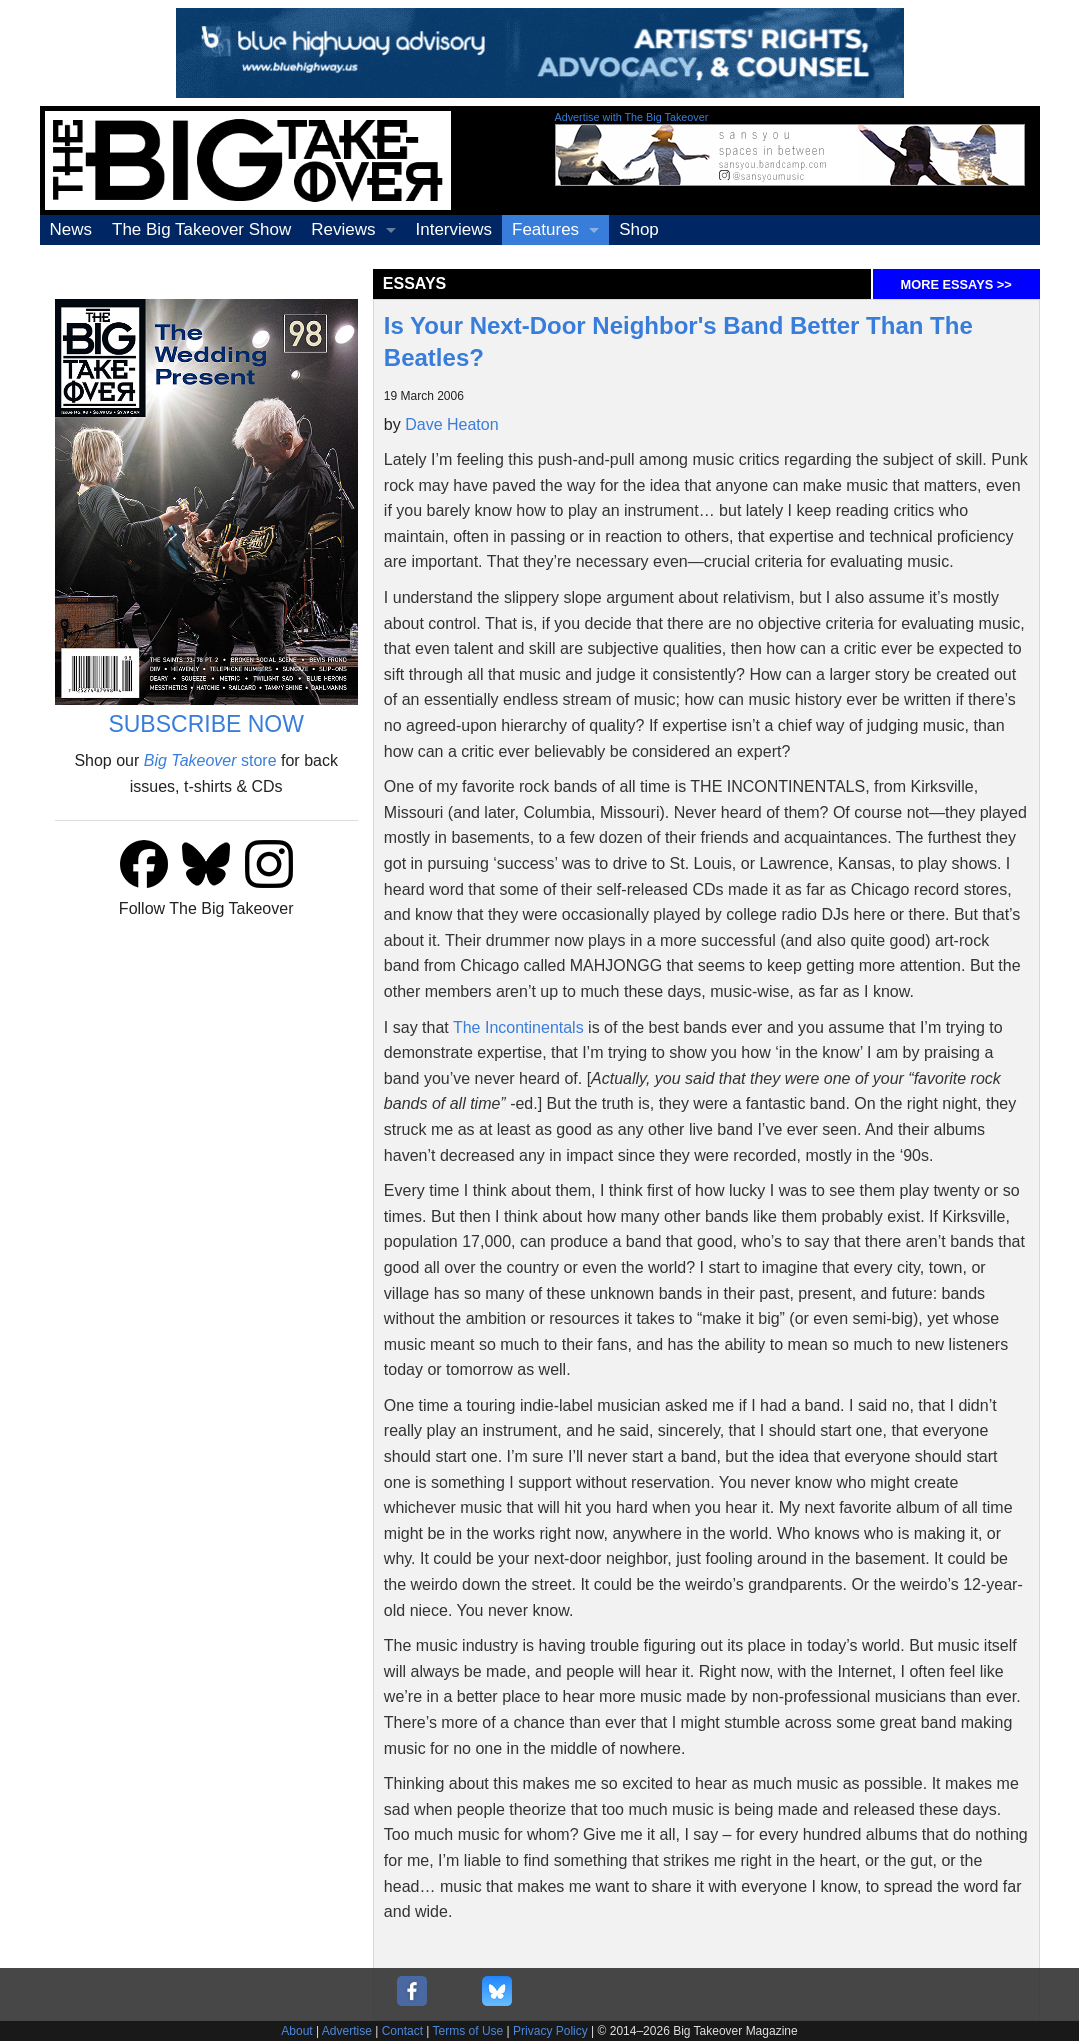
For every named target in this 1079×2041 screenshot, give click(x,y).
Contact (402, 2031)
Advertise (347, 2031)
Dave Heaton (451, 424)
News (71, 229)
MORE (956, 284)
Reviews (343, 229)
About (296, 2031)
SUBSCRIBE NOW (206, 724)
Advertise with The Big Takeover (632, 117)
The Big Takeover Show (201, 229)
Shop (639, 229)
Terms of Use (468, 2031)
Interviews (454, 229)
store (210, 760)
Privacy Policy (550, 2031)
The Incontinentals (518, 1027)
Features (545, 229)
